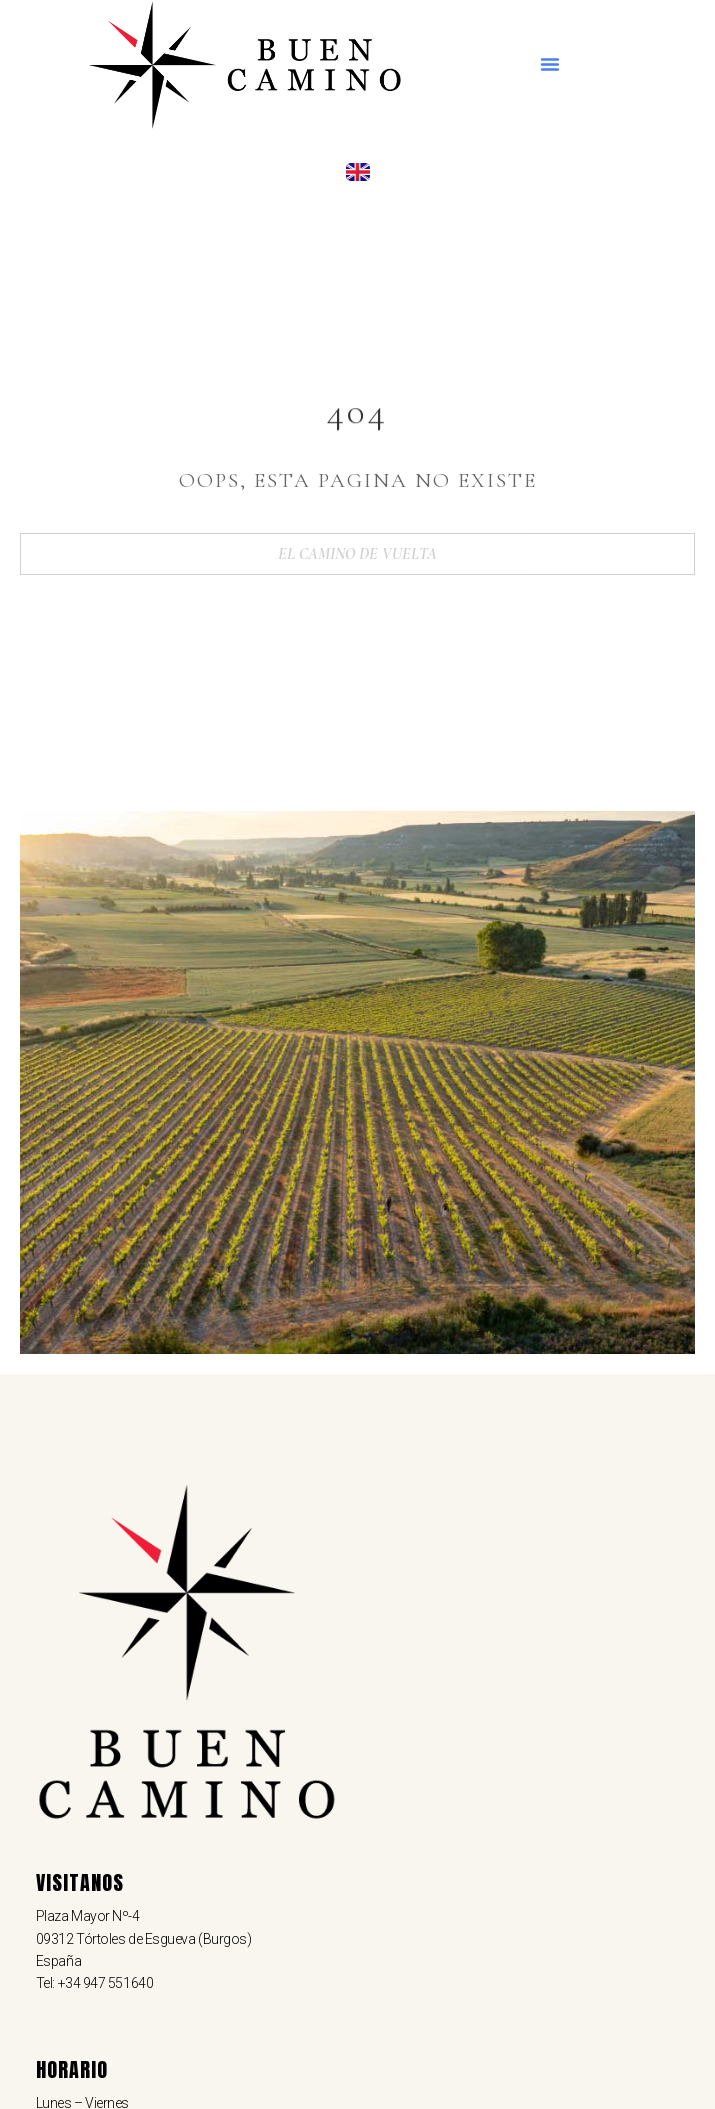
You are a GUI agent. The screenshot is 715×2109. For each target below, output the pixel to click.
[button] (550, 64)
